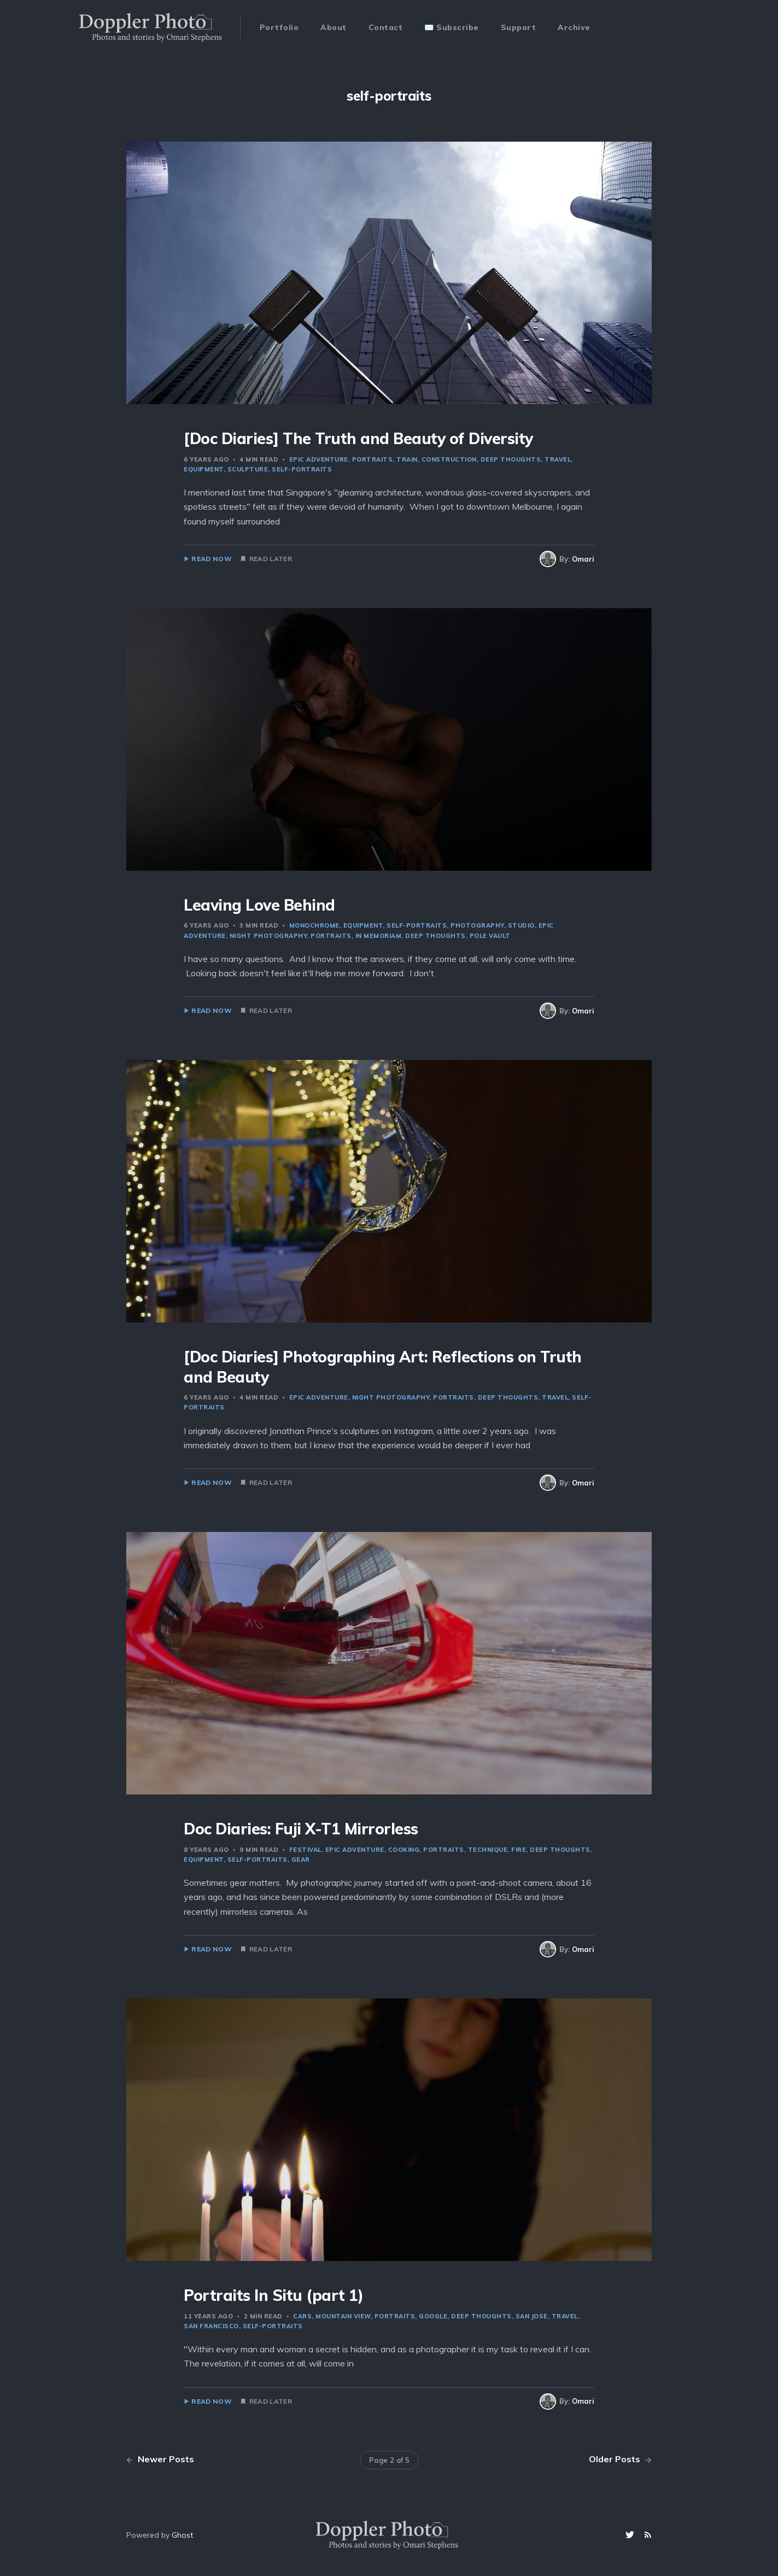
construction (449, 459)
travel (558, 459)
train (407, 459)
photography (477, 925)
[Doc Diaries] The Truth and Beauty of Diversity (358, 438)
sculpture (247, 469)
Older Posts (620, 2458)
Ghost (182, 2535)
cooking (404, 1850)
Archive (574, 27)
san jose (532, 2316)
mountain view (343, 2316)
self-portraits (302, 469)
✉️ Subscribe (451, 27)
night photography (268, 936)
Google (433, 2316)
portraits (372, 459)
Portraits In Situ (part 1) (273, 2295)
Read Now (211, 559)
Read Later (270, 559)
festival (305, 1850)
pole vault (490, 936)
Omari (583, 559)
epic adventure (318, 459)
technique (488, 1850)
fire (518, 1850)
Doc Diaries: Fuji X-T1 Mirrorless (301, 1828)
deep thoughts (511, 459)
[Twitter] (631, 2535)
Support (518, 27)
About (333, 27)
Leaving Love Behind (259, 904)
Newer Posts (160, 2458)
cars (302, 2316)
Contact (385, 27)
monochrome (314, 925)
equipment (363, 925)
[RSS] (648, 2535)
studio (521, 925)
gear (300, 1859)
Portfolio (279, 27)
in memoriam (378, 936)
